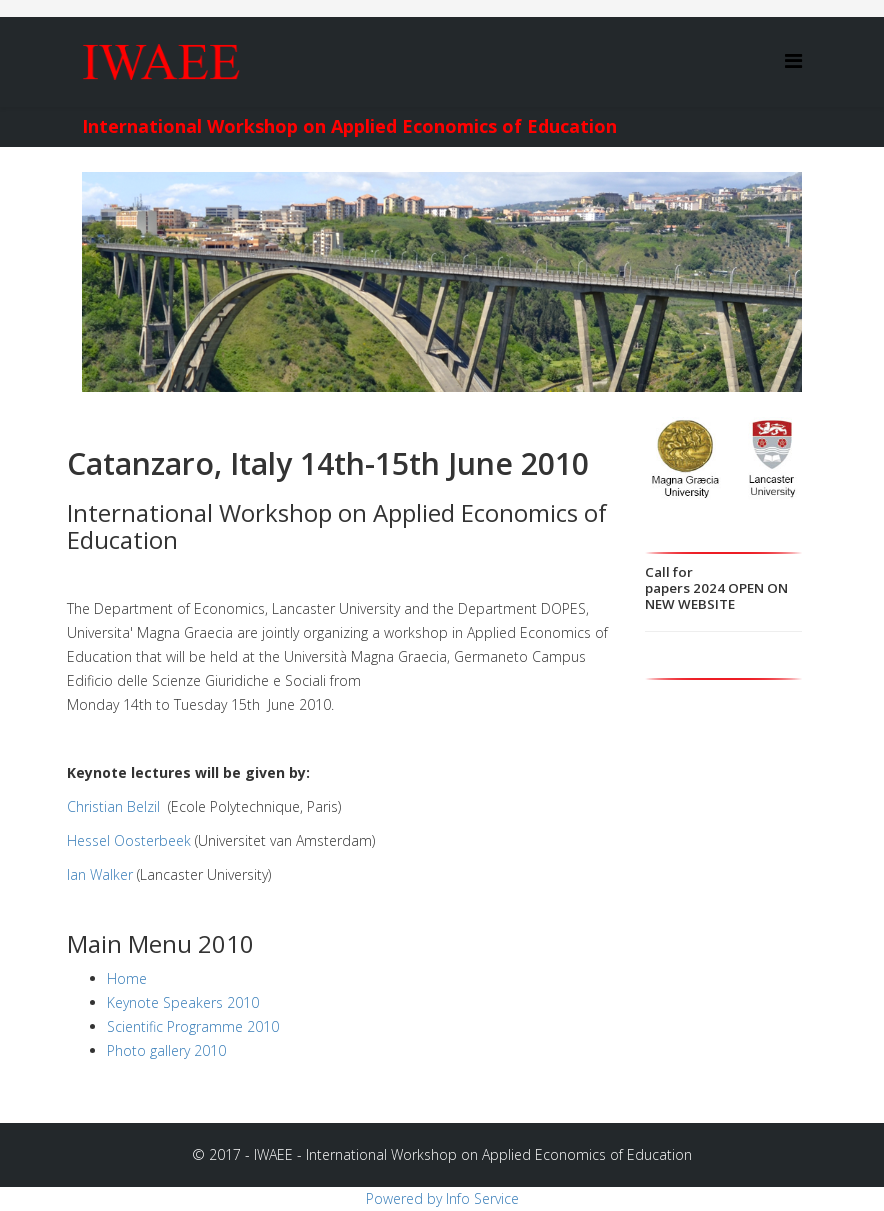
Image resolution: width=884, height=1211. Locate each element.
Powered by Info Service (442, 1198)
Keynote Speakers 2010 (183, 1002)
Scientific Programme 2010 (193, 1026)
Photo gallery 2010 (166, 1050)
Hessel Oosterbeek (129, 840)
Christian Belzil (115, 806)
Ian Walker (100, 874)
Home (127, 978)
